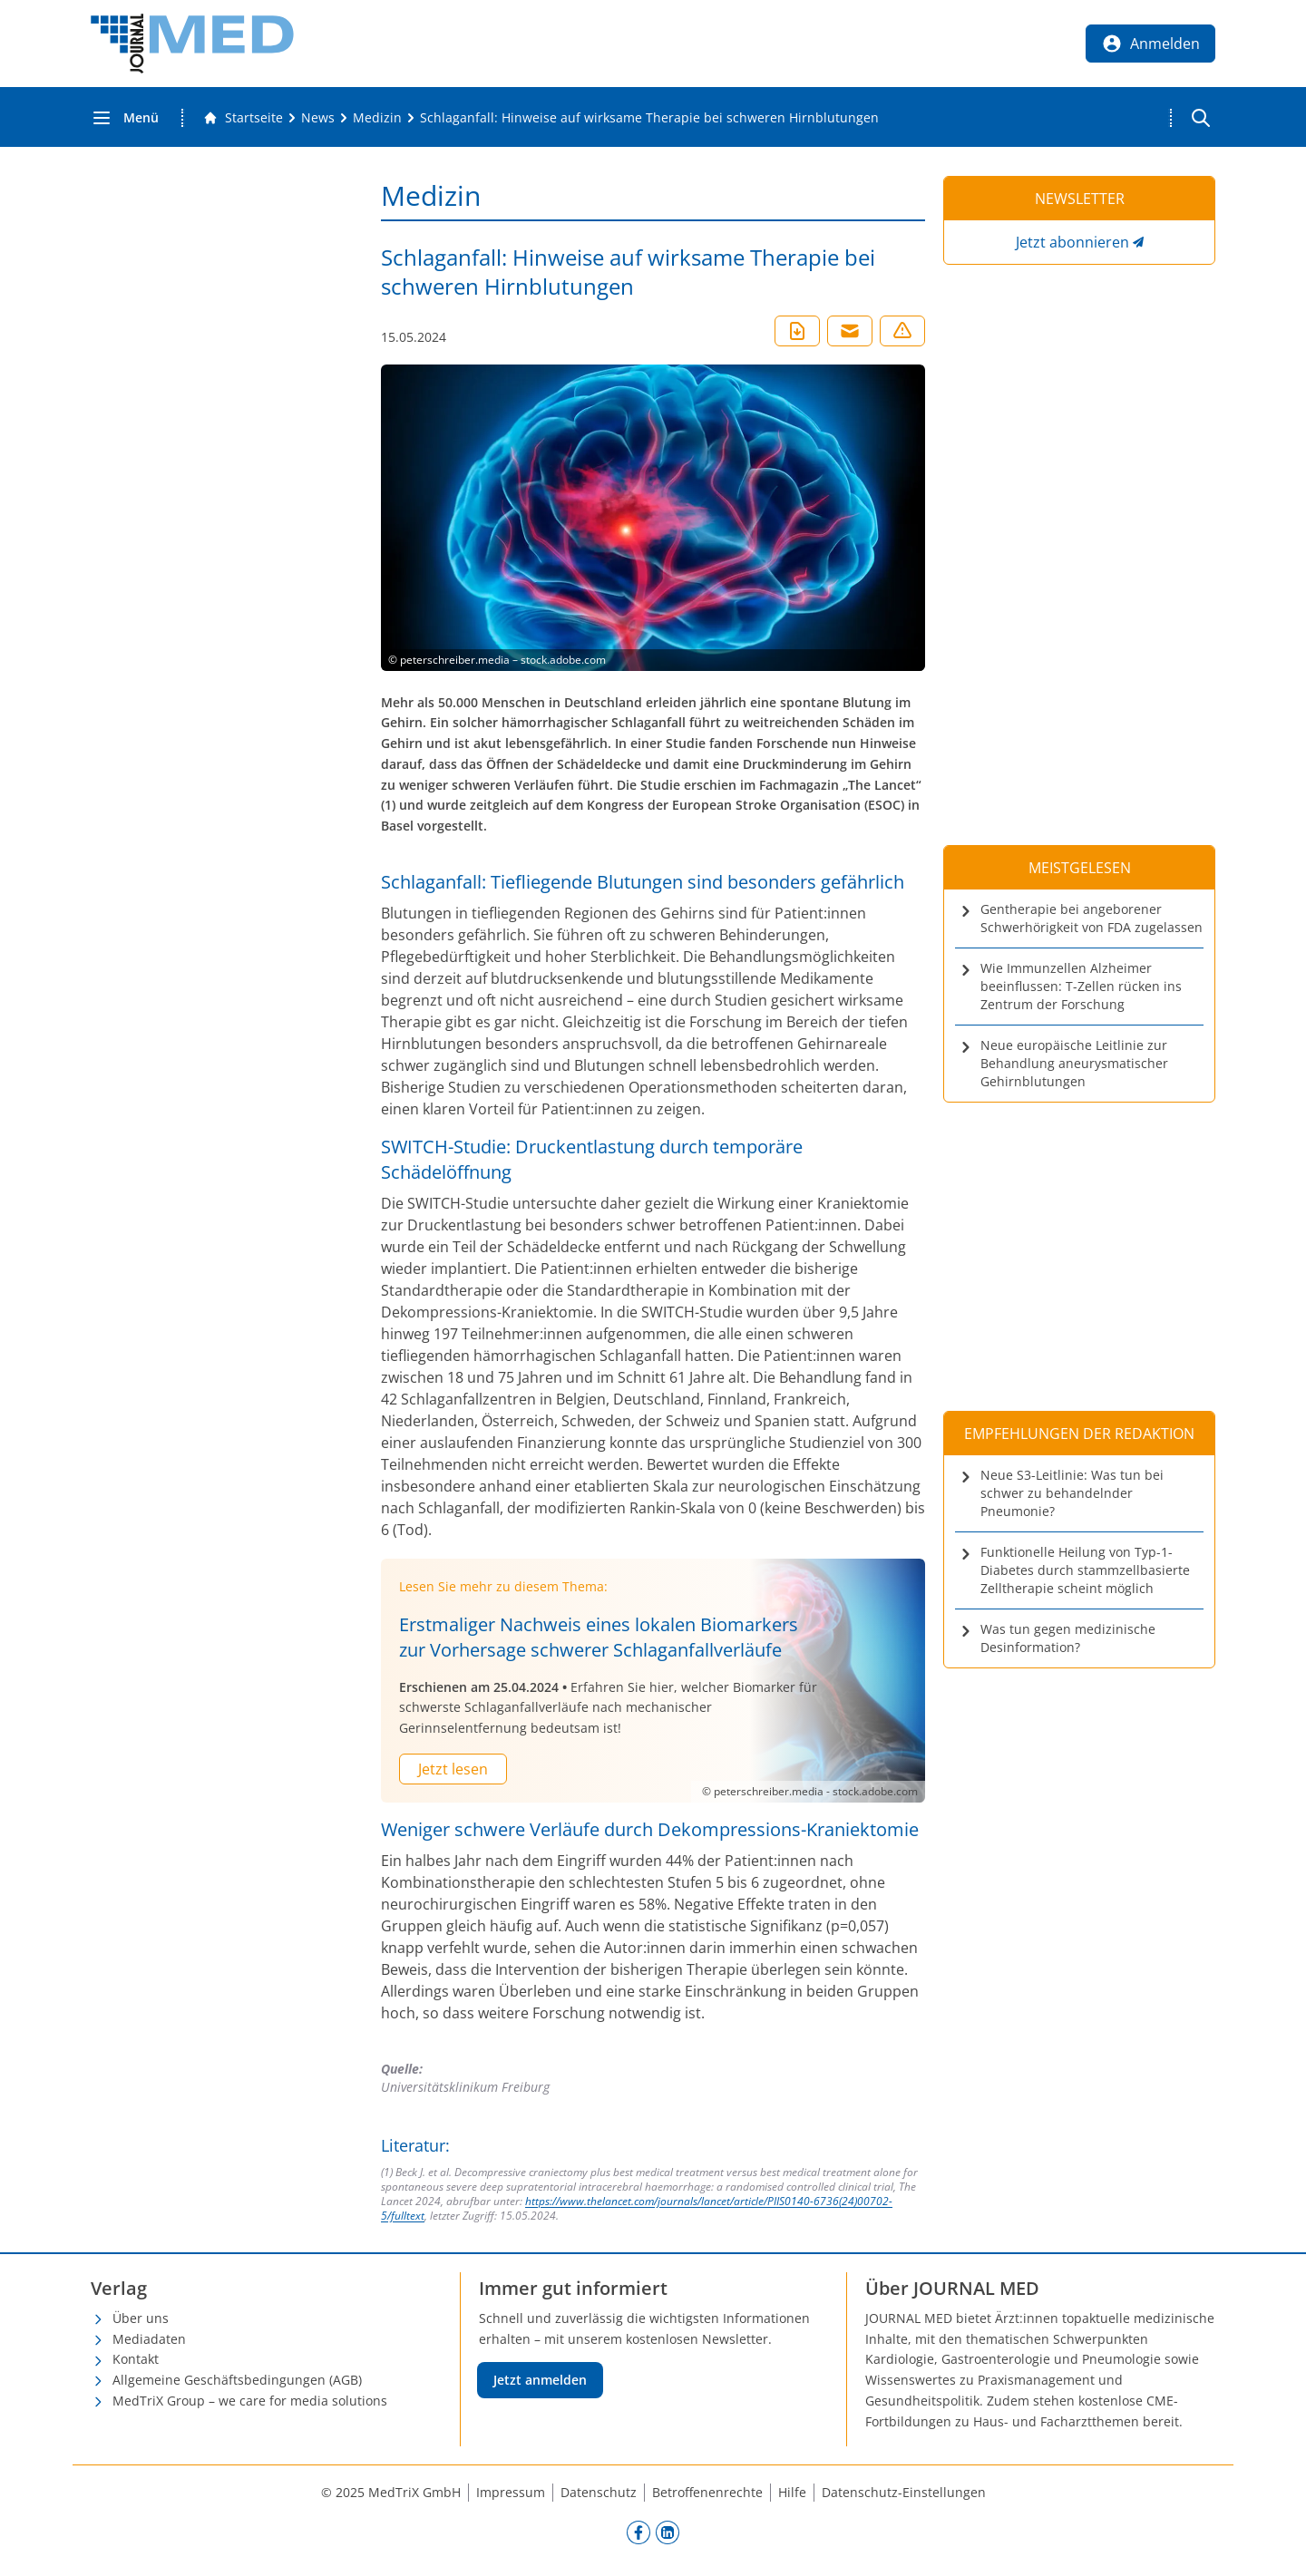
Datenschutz (598, 2492)
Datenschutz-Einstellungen (904, 2492)
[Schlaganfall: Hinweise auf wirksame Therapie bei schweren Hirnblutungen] (649, 118)
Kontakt (135, 2358)
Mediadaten (149, 2339)
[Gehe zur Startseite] (243, 118)
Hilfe (792, 2492)
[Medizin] (377, 118)
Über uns (140, 2318)
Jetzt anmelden (540, 2379)
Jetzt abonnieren (1072, 242)
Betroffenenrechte (707, 2492)
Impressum (510, 2492)
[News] (318, 118)
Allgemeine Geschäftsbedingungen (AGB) (237, 2379)
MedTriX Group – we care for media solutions (249, 2400)
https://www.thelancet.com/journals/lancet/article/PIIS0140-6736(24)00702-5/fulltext (636, 2208)
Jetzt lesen (453, 1769)
